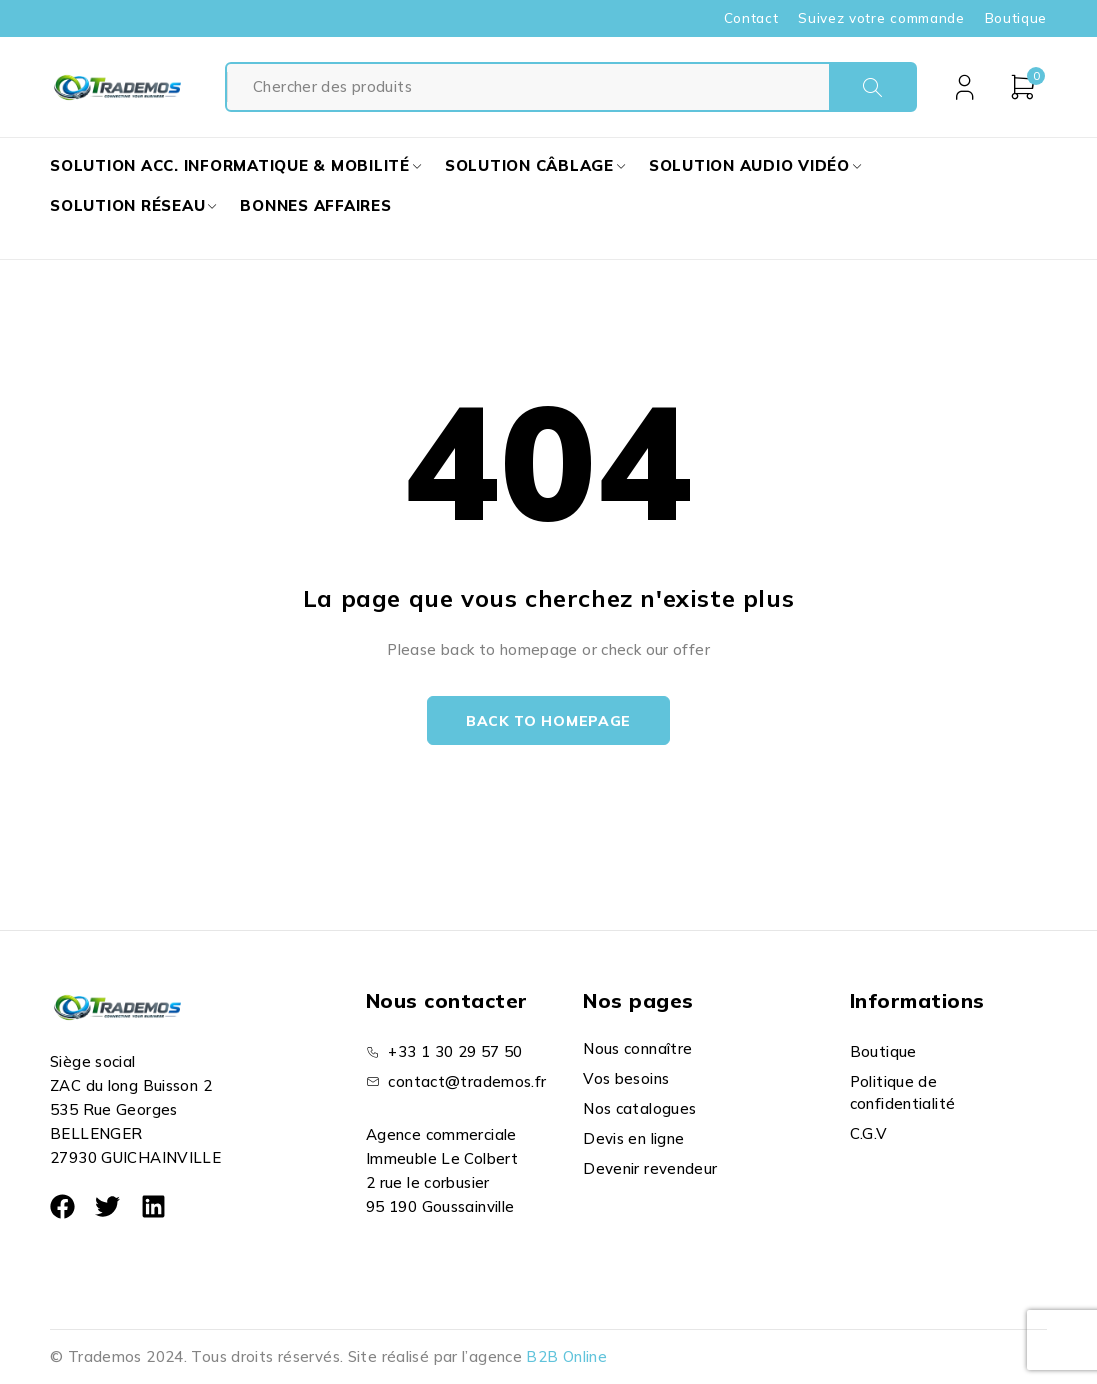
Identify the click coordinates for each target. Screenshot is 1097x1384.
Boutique (1016, 18)
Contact (751, 18)
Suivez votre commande (881, 18)
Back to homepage (548, 721)
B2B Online (566, 1356)
